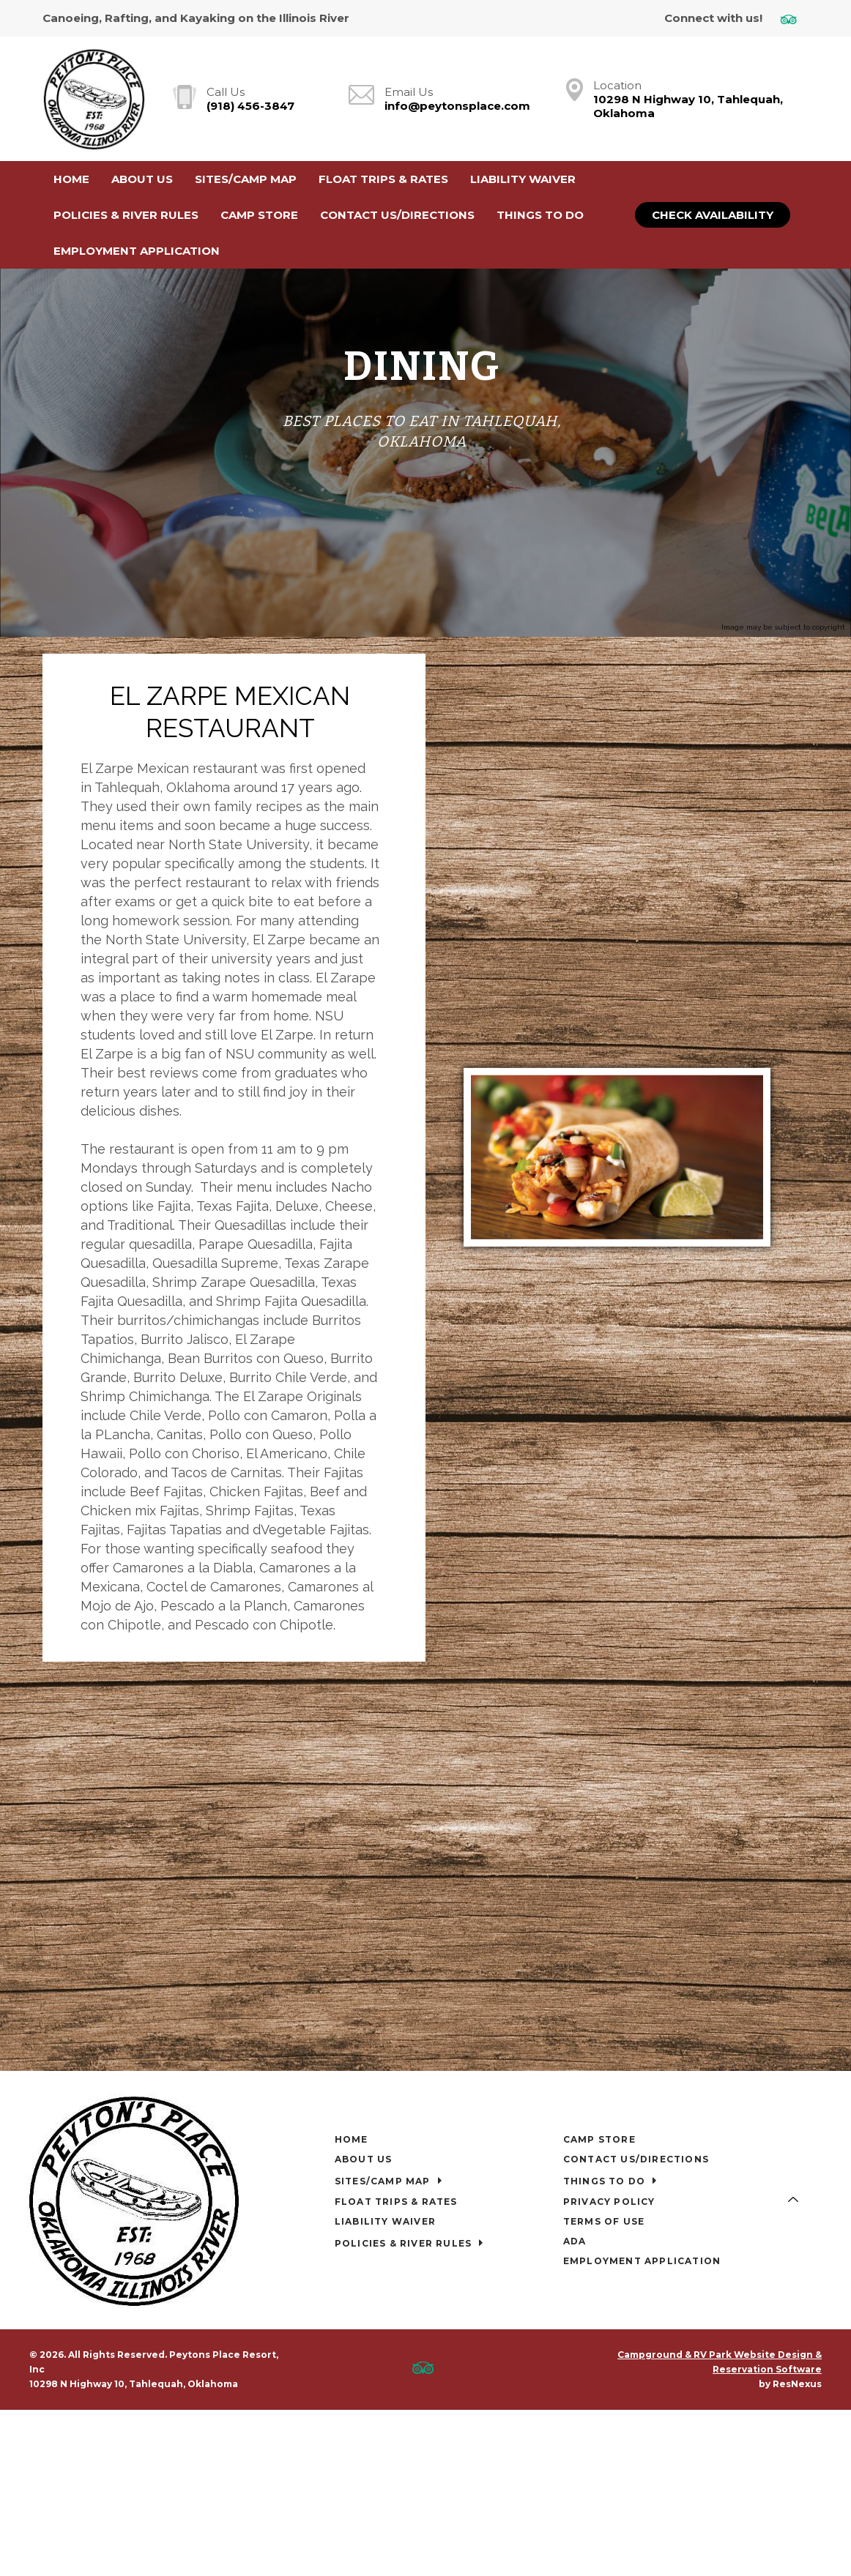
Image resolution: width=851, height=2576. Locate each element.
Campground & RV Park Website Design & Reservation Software (719, 2352)
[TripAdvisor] (794, 19)
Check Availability (712, 215)
